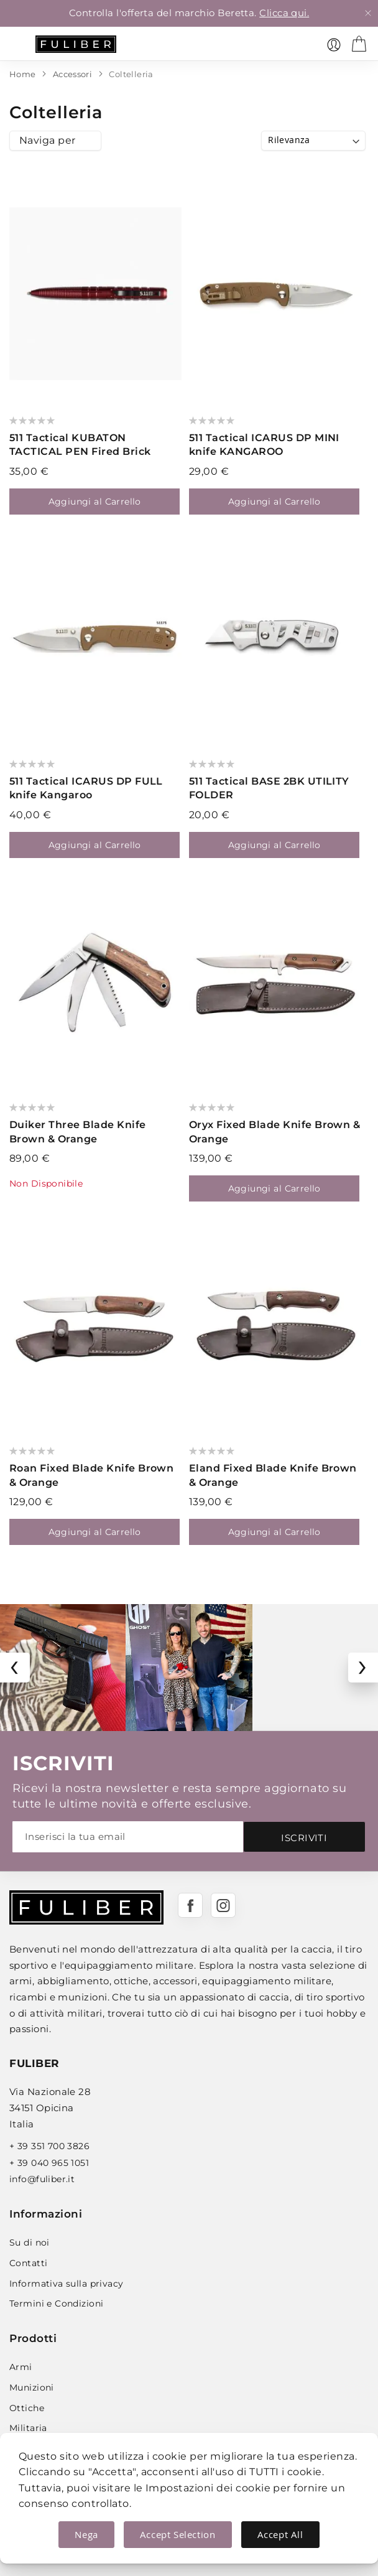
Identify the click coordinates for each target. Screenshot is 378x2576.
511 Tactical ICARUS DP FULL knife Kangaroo (86, 788)
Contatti (28, 2263)
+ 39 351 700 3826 (49, 2146)
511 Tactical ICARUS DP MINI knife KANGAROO (264, 444)
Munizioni (31, 2387)
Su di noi (29, 2242)
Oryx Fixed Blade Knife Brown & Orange (274, 1131)
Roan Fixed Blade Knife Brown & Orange (91, 1475)
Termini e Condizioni (56, 2303)
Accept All (280, 2534)
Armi (20, 2367)
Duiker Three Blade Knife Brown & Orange (77, 1131)
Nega (86, 2534)
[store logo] (75, 44)
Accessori (73, 74)
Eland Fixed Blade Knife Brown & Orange (273, 1475)
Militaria (28, 2428)
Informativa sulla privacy (66, 2283)
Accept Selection (178, 2534)
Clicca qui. (284, 13)
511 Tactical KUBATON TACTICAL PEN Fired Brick (80, 444)
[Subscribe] (304, 1836)
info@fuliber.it (42, 2179)
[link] (334, 45)
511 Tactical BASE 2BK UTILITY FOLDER (269, 788)
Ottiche (26, 2408)
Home (23, 74)
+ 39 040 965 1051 (49, 2162)
